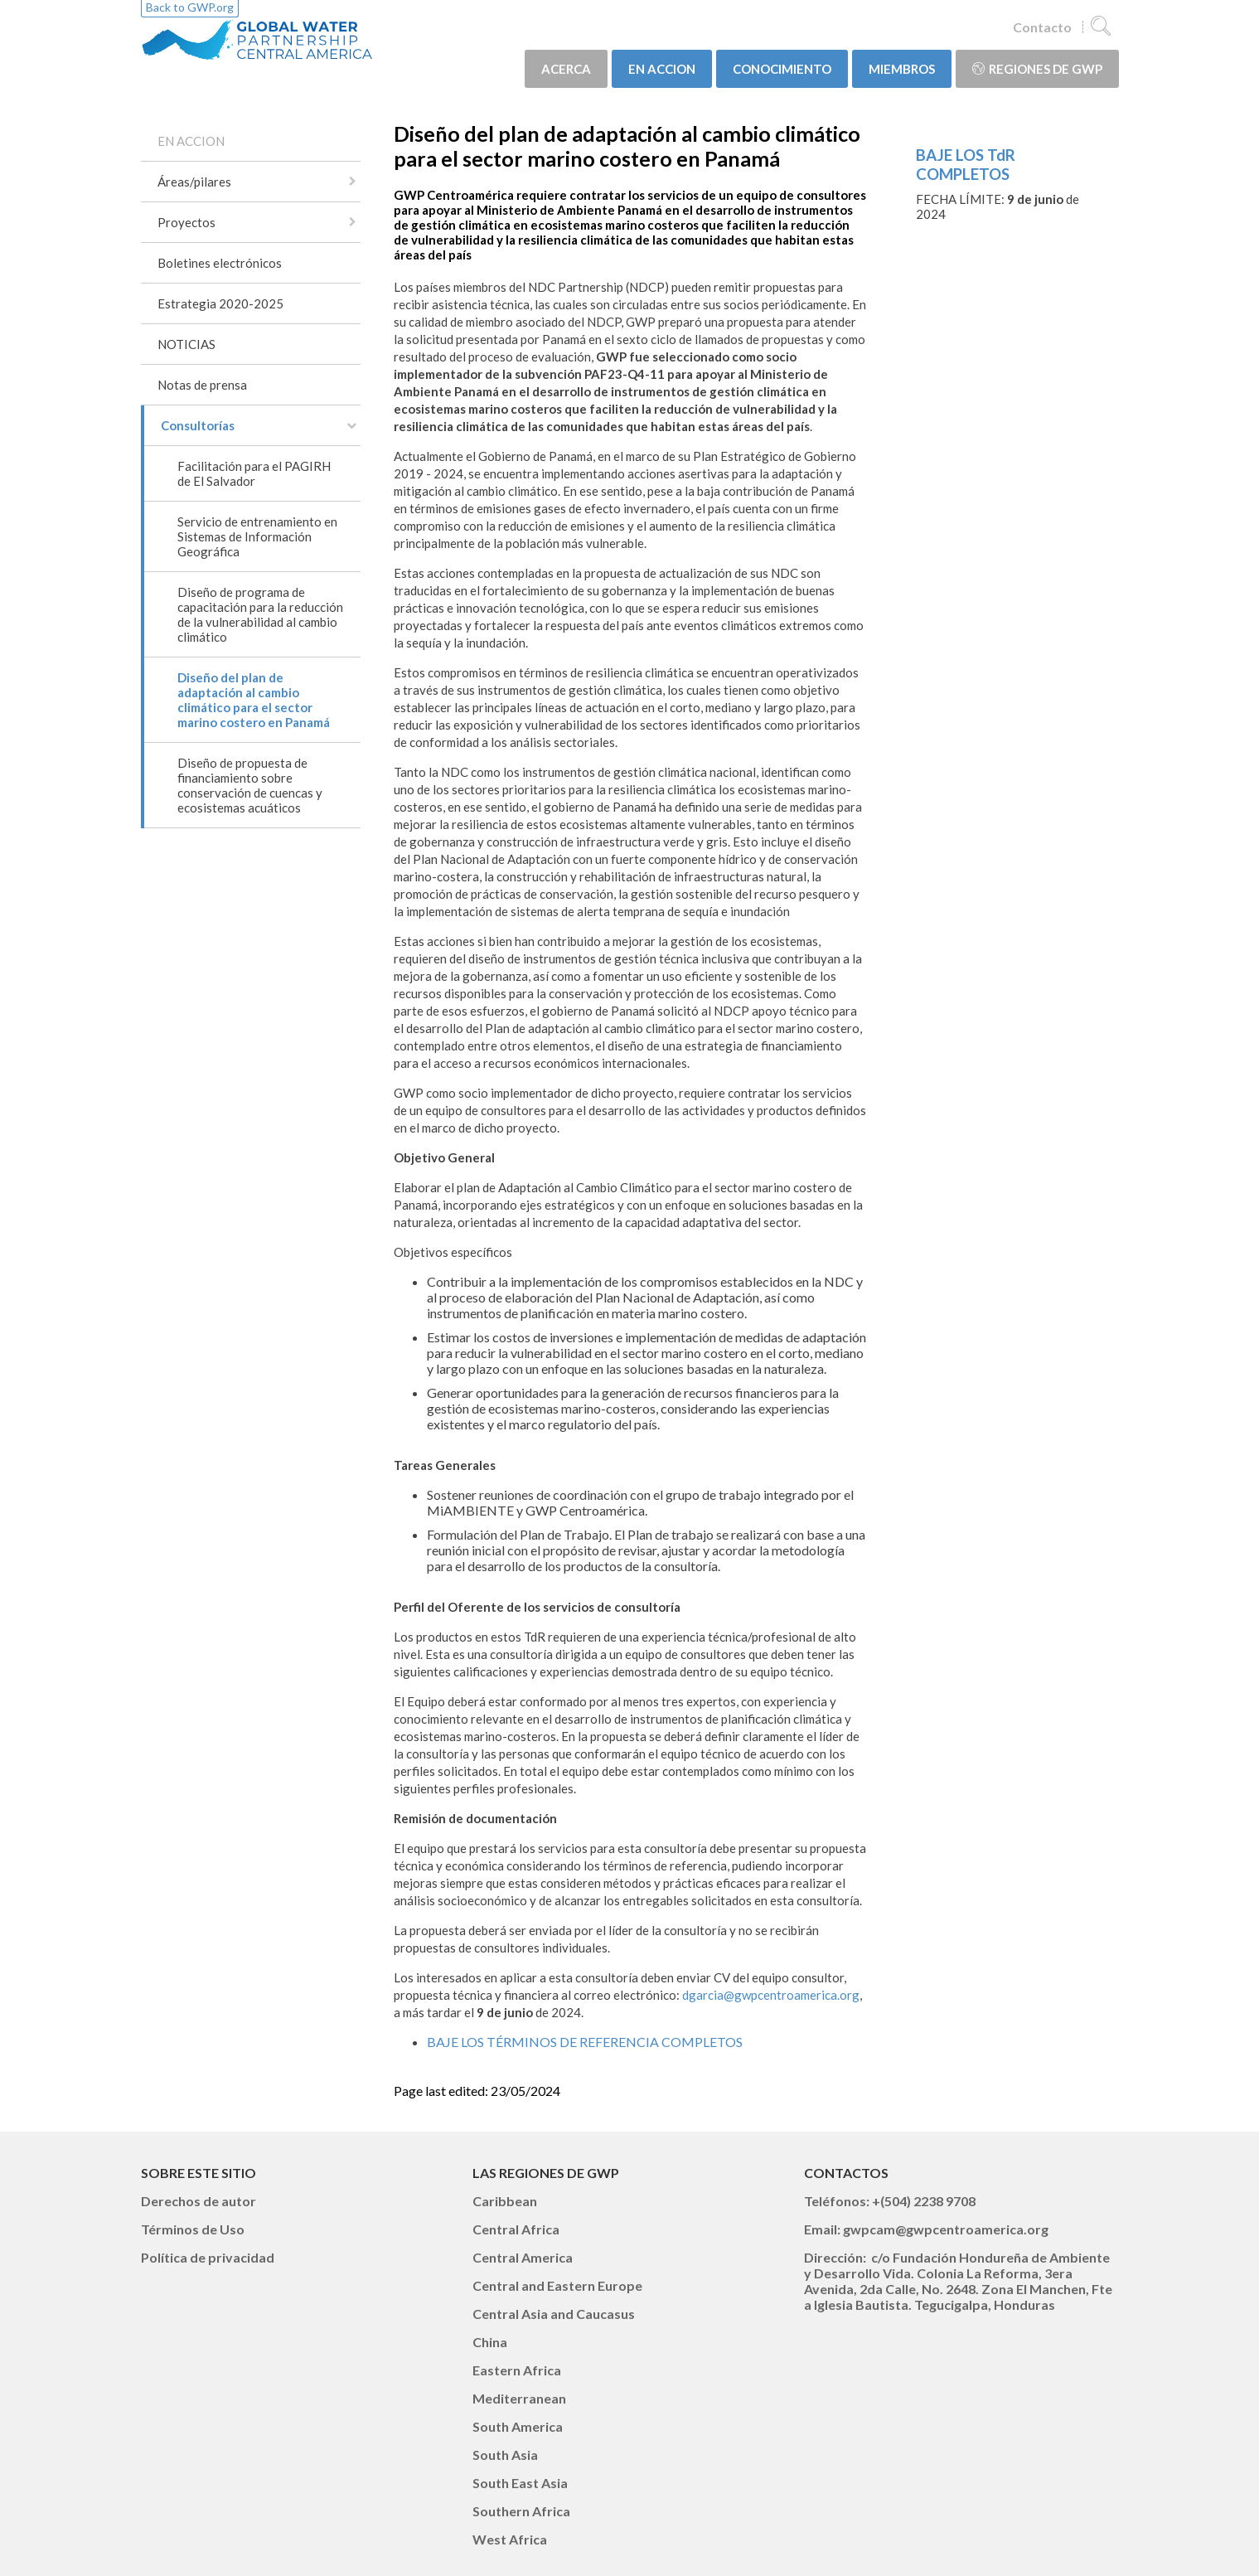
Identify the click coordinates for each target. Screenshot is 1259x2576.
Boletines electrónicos (219, 262)
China (489, 2342)
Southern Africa (521, 2511)
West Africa (509, 2539)
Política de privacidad (207, 2257)
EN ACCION (661, 68)
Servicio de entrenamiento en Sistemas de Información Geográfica (257, 536)
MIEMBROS (902, 68)
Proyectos (186, 222)
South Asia (505, 2454)
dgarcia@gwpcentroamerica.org (771, 1994)
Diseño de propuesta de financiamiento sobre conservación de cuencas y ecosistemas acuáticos (249, 785)
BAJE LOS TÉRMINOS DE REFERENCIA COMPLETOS (585, 2042)
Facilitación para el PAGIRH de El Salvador (254, 473)
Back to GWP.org (190, 7)
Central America (522, 2257)
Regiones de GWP (1037, 68)
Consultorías (198, 425)
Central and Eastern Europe (557, 2285)
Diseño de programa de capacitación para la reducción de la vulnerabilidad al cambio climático (260, 614)
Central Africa (515, 2229)
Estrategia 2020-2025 (220, 303)
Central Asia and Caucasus (553, 2313)
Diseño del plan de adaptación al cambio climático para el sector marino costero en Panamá (253, 700)
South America (517, 2426)
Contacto (1042, 27)
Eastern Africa (516, 2370)
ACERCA (566, 68)
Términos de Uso (193, 2229)
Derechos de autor (198, 2201)
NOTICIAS (186, 344)
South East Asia (520, 2483)
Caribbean (504, 2201)
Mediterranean (519, 2398)
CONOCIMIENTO (782, 68)
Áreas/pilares (194, 181)
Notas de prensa (202, 384)
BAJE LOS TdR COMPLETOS (965, 164)
